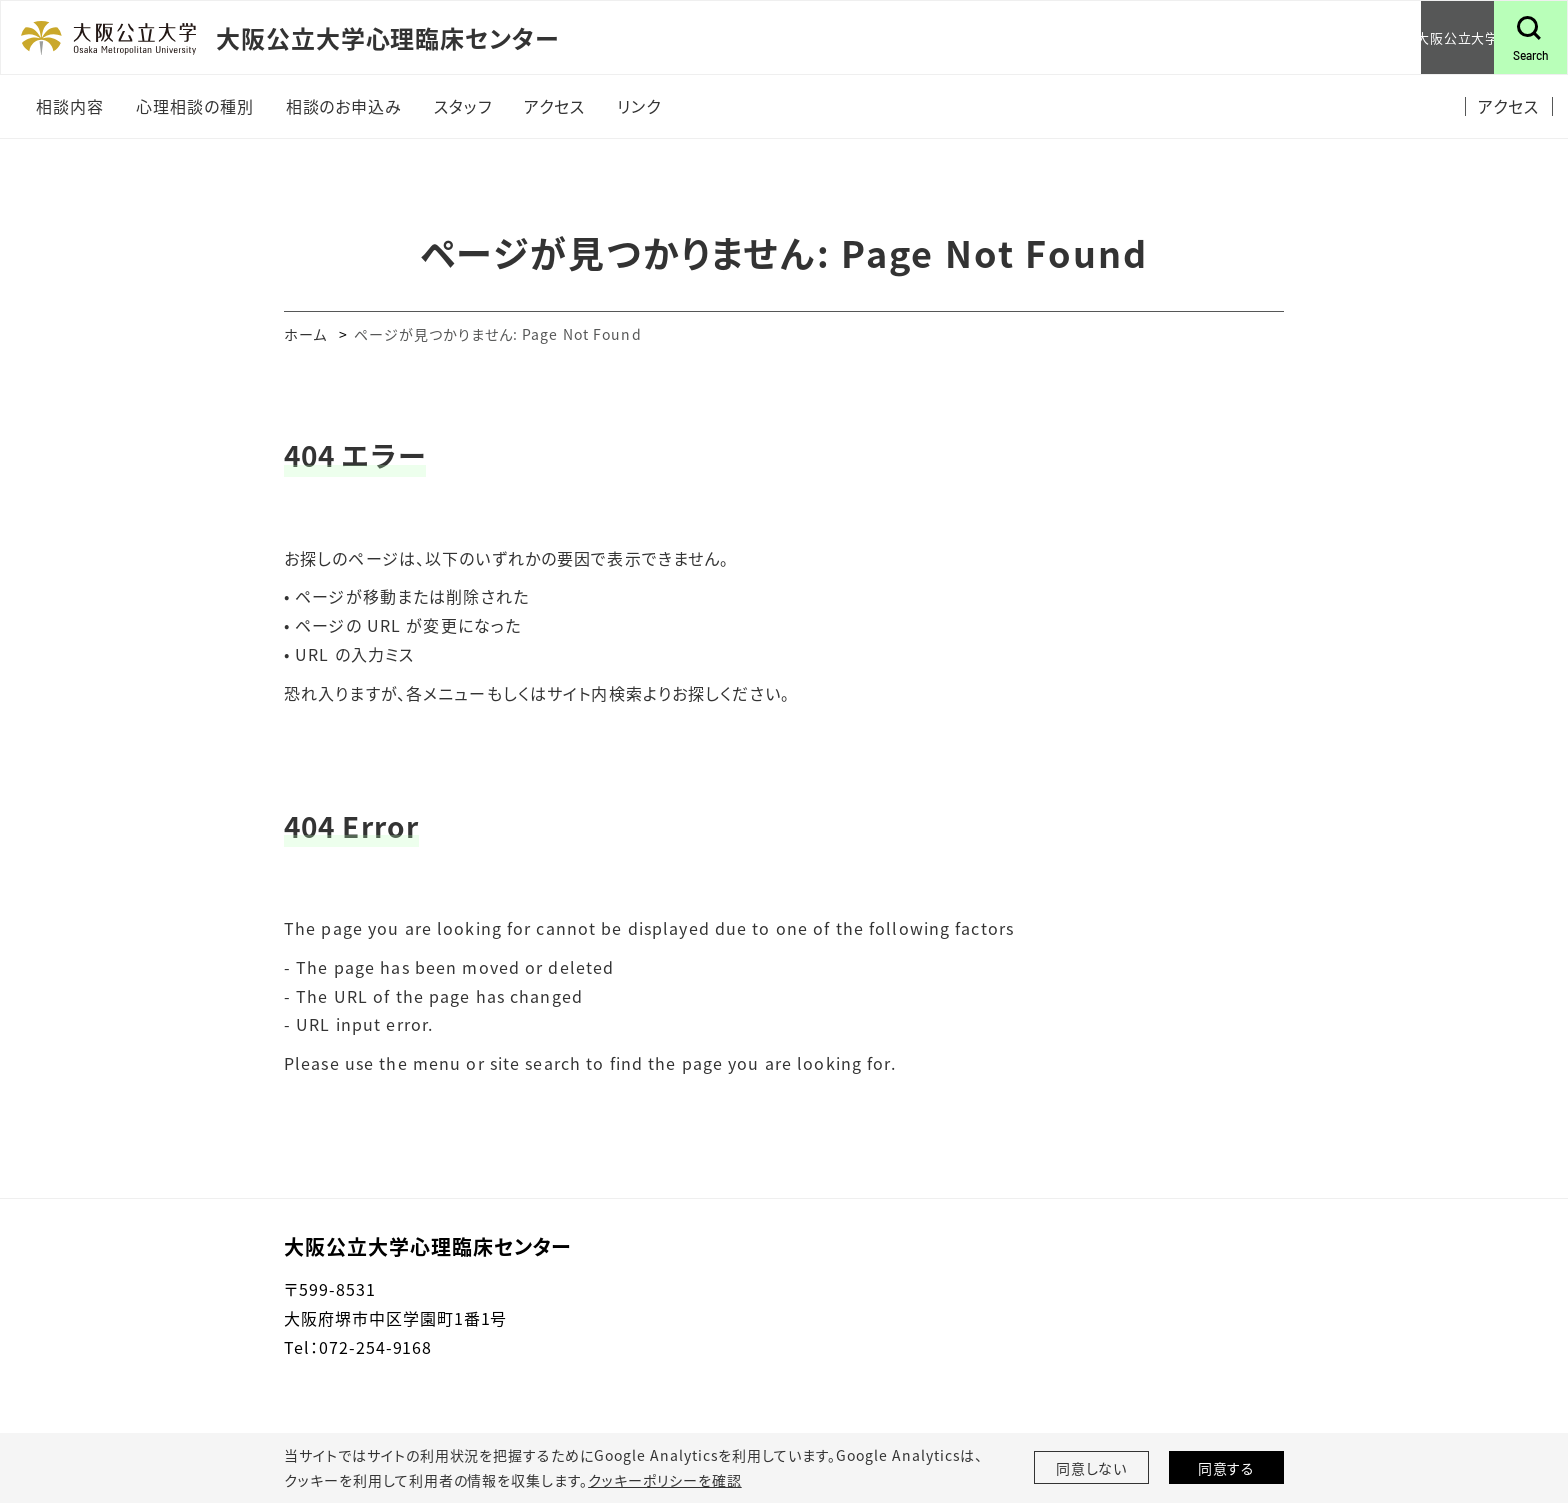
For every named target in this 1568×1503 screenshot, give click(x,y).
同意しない (1092, 1468)
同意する (1227, 1468)
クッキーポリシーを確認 (665, 1480)
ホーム (305, 334)
